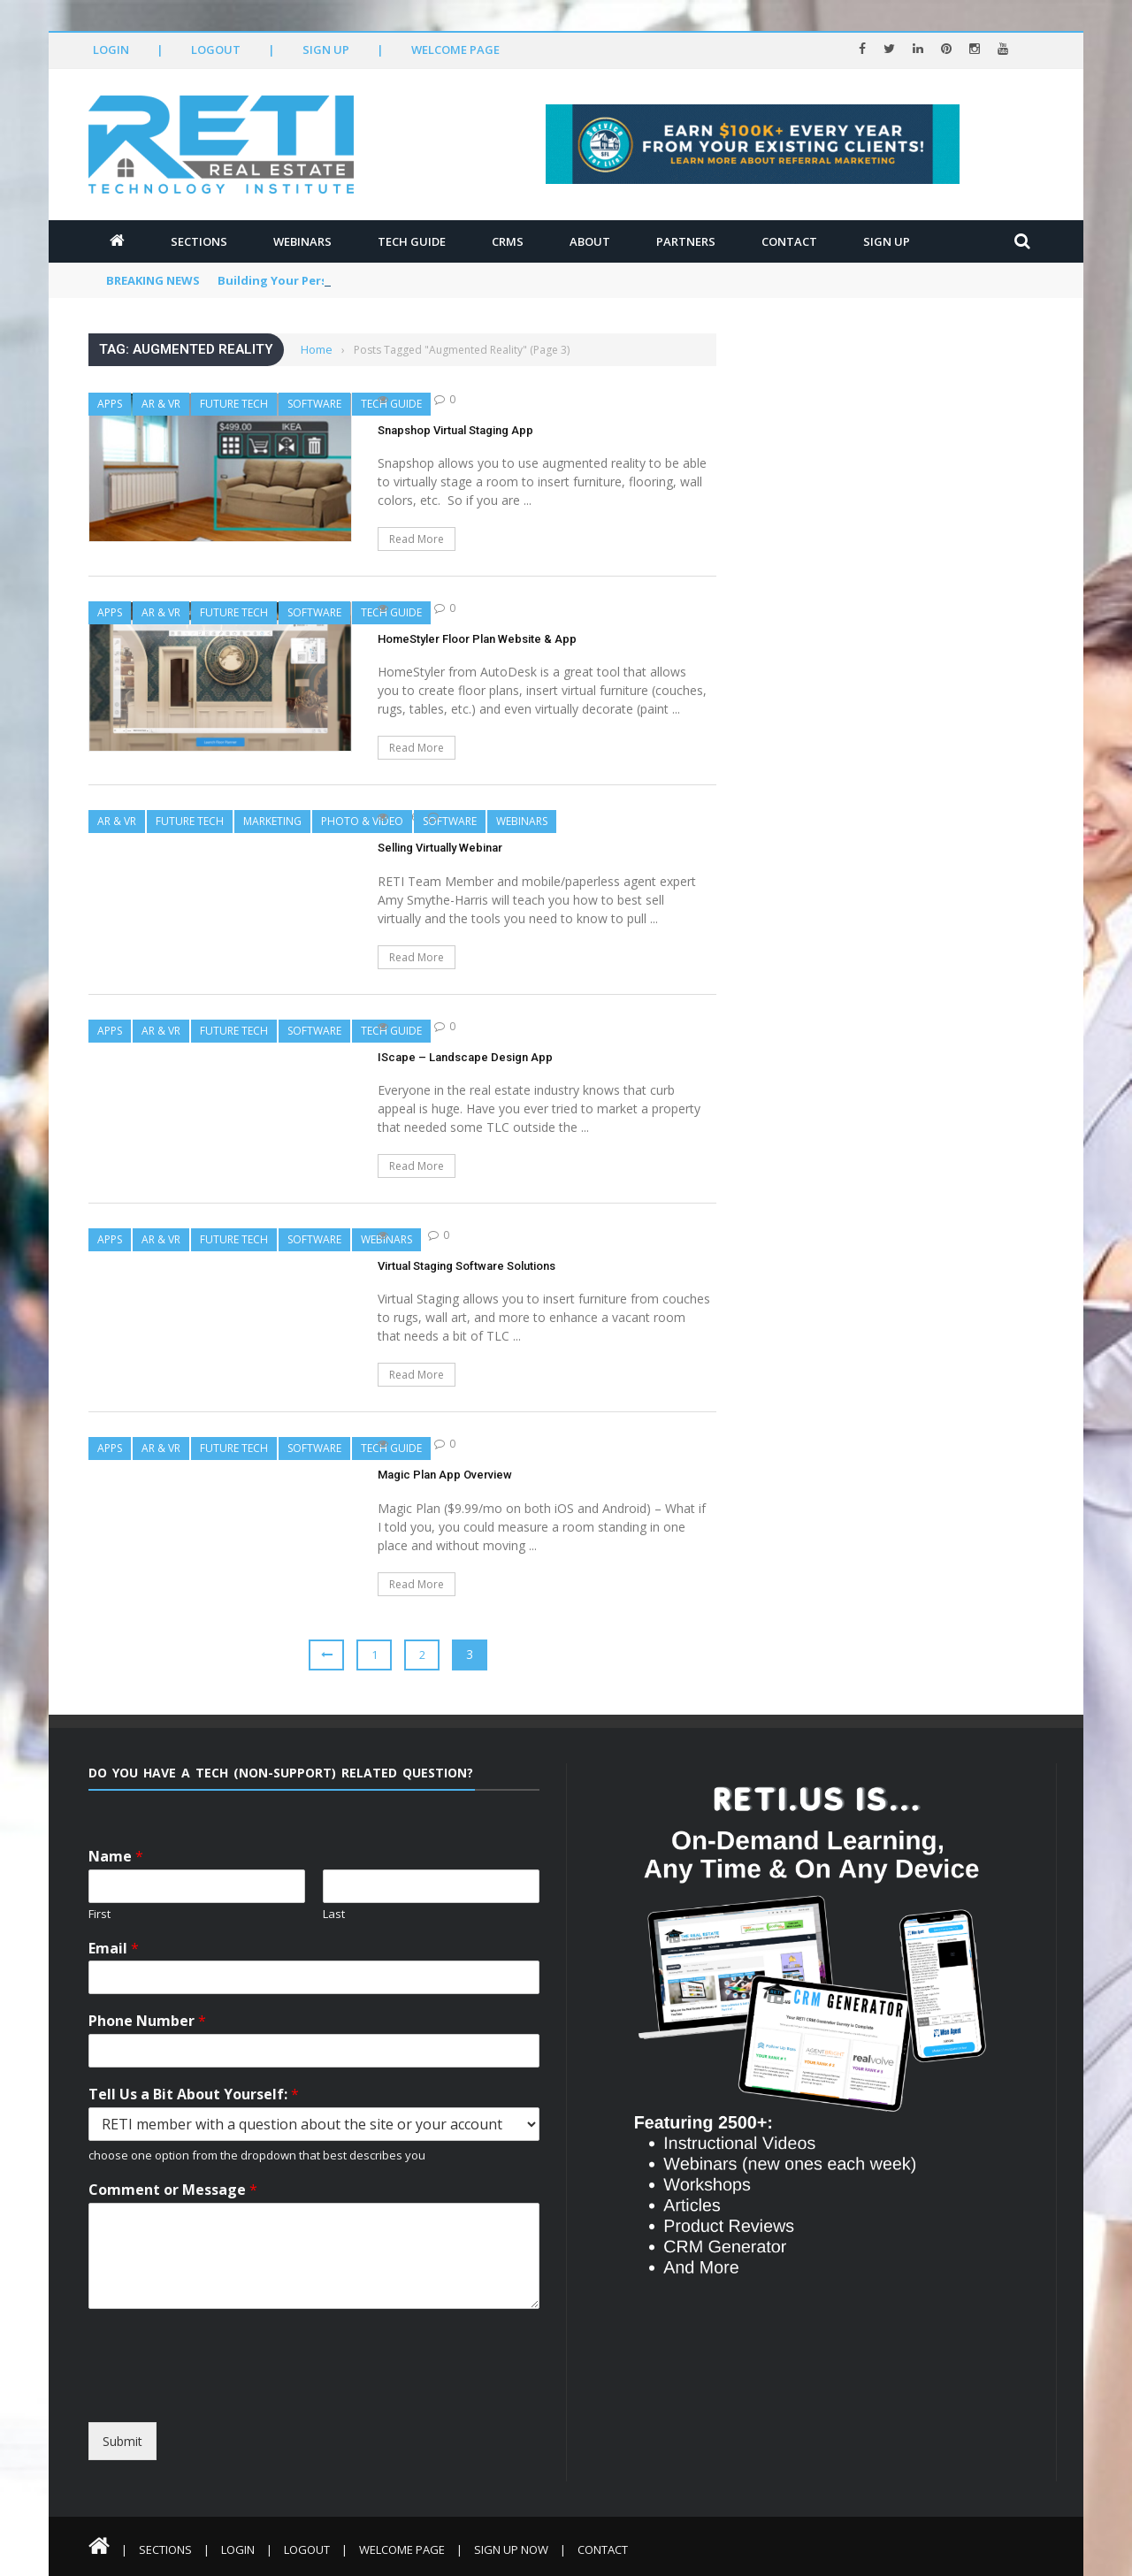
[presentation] (249, 2406)
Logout (216, 49)
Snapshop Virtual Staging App (455, 430)
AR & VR (161, 403)
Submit (122, 2441)
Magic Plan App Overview (445, 1474)
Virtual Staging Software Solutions (466, 1266)
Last (334, 1914)
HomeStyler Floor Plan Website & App (477, 639)
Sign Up (325, 49)
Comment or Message (172, 2190)
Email (113, 1948)
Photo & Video (362, 821)
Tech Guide (412, 241)
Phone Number (147, 2021)
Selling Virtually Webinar (440, 847)
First (99, 1914)
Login (111, 49)
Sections (199, 241)
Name (115, 1856)
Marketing (272, 821)
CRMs (508, 241)
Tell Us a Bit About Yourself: (193, 2094)
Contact (789, 241)
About (590, 241)
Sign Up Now (511, 2549)
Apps (109, 403)
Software (314, 403)
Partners (685, 241)
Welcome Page (455, 49)
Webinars (302, 241)
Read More (416, 539)
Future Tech (234, 403)
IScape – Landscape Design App (465, 1057)
